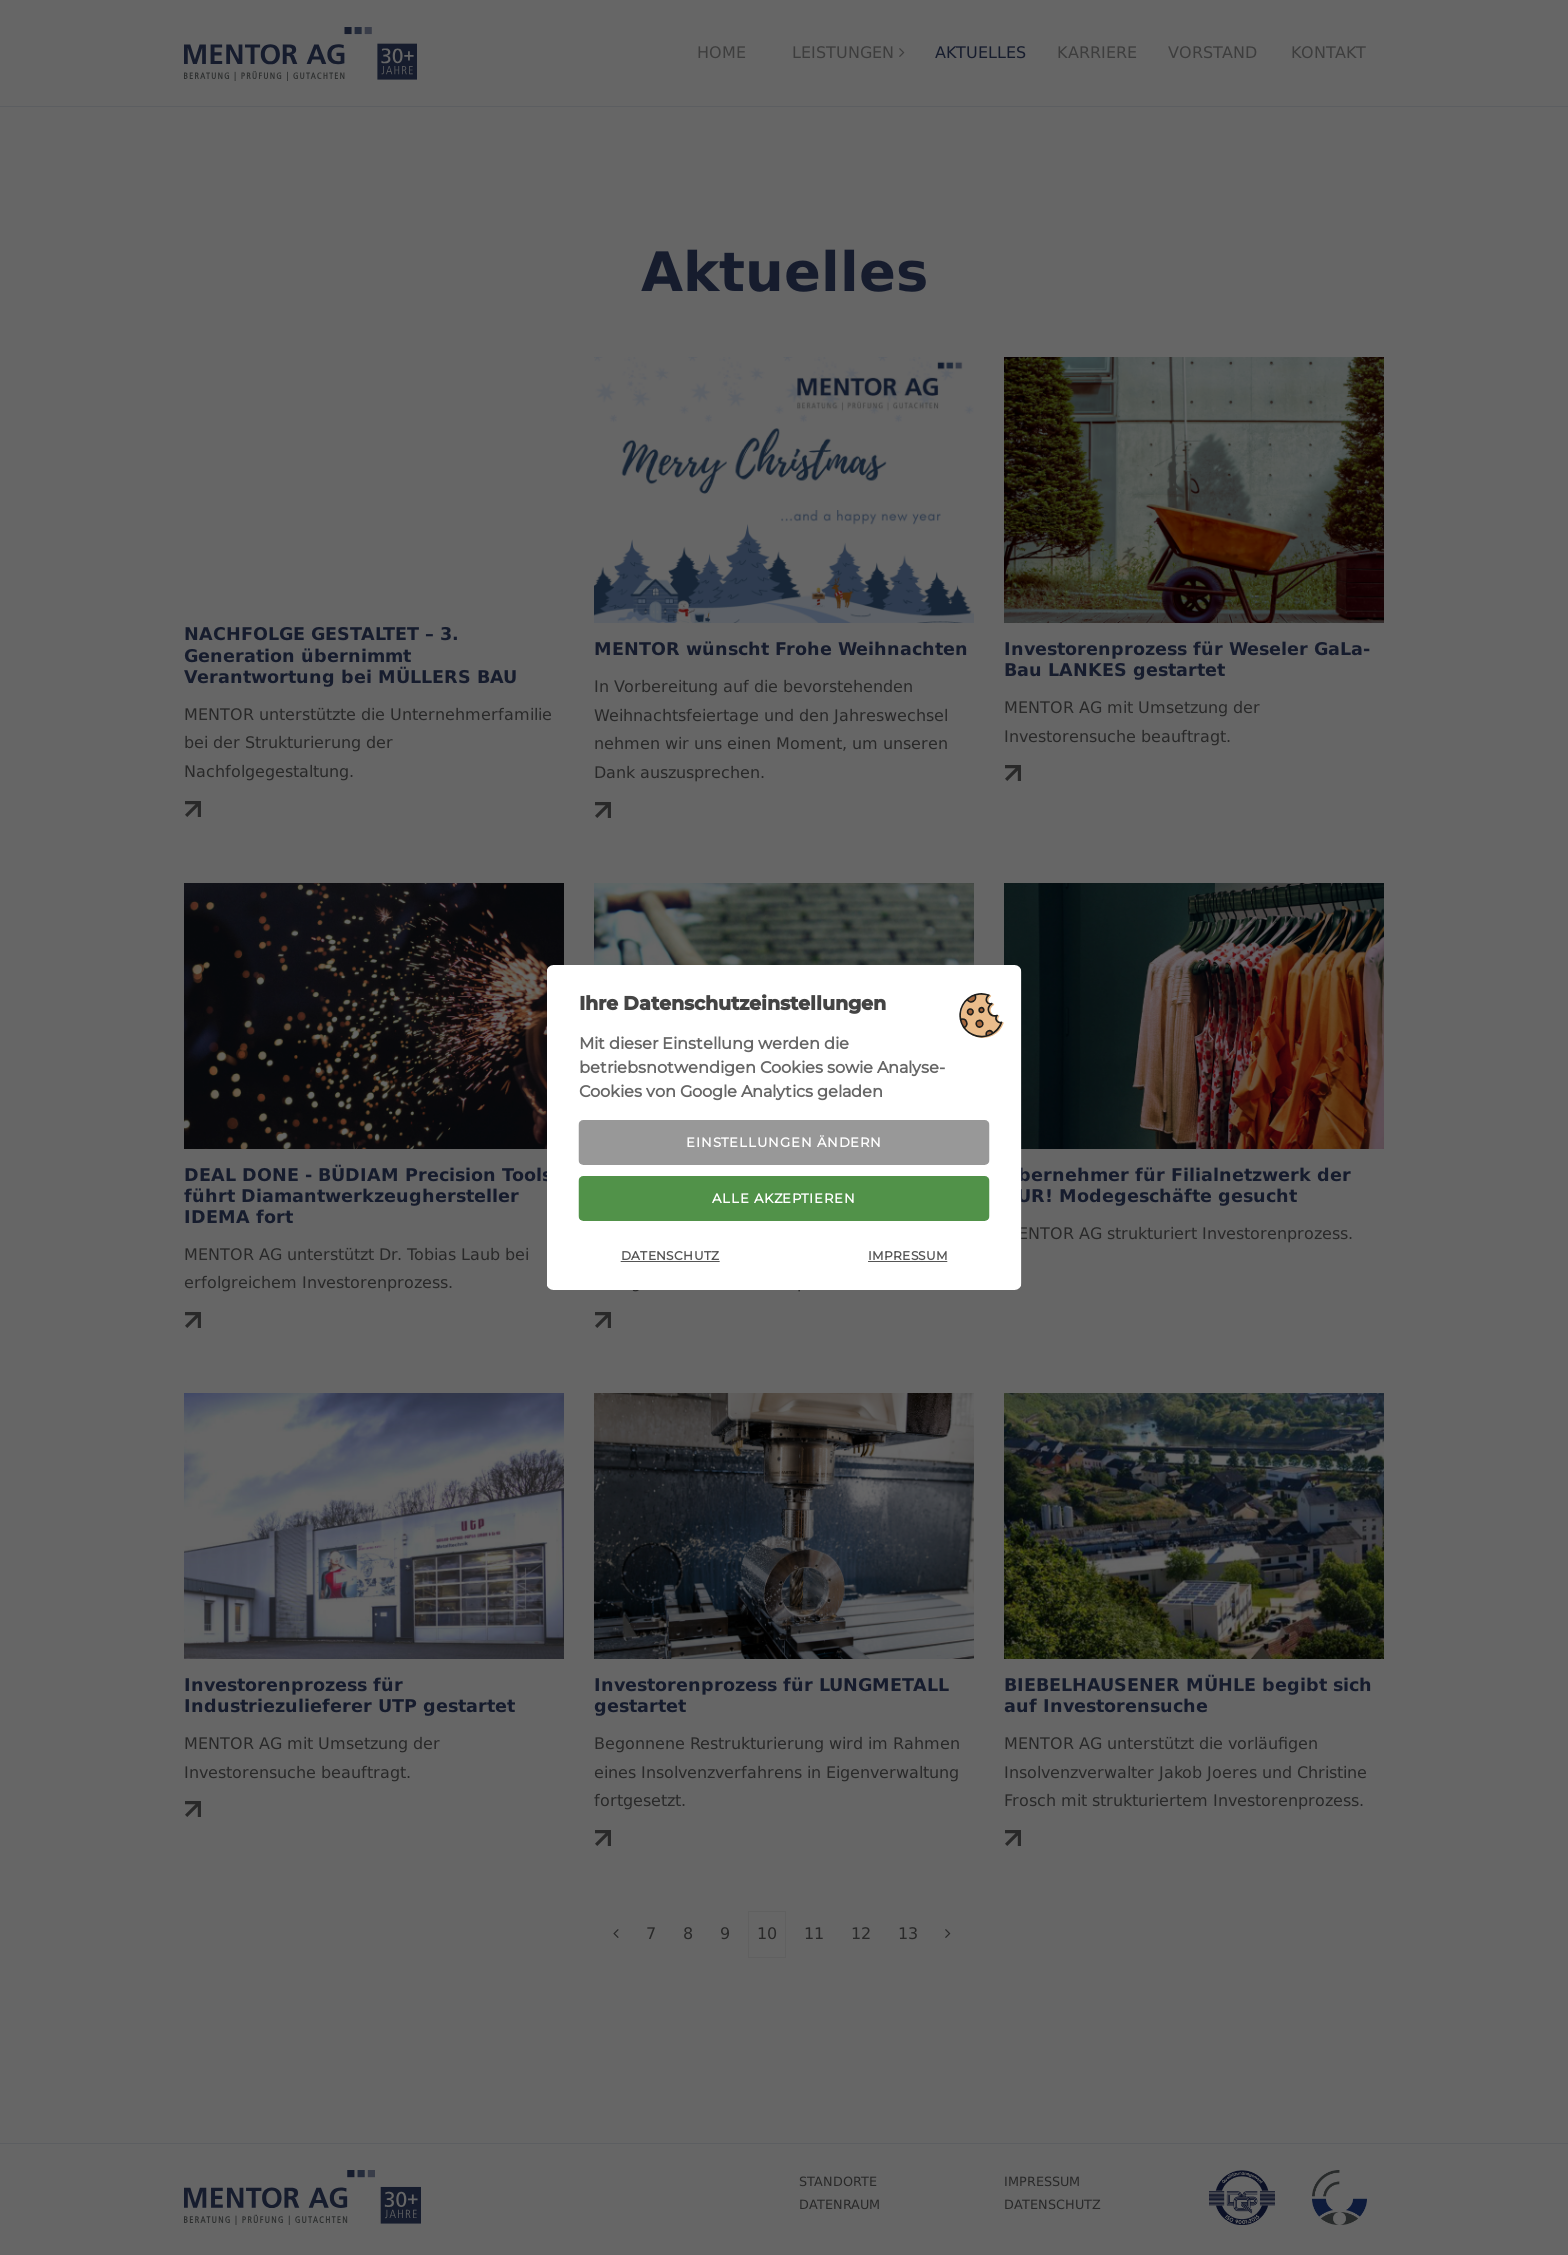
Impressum (907, 1261)
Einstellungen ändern (784, 1138)
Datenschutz (670, 1261)
